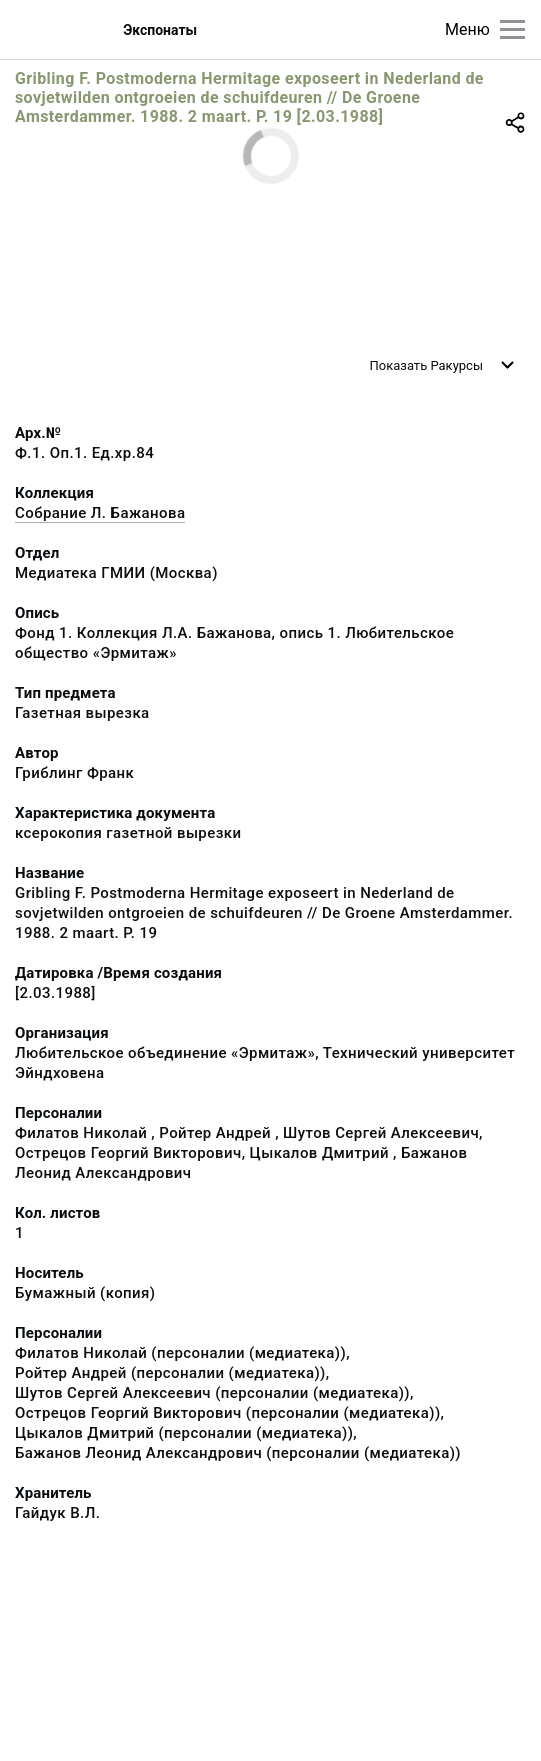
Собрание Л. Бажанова (100, 513)
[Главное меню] (512, 29)
